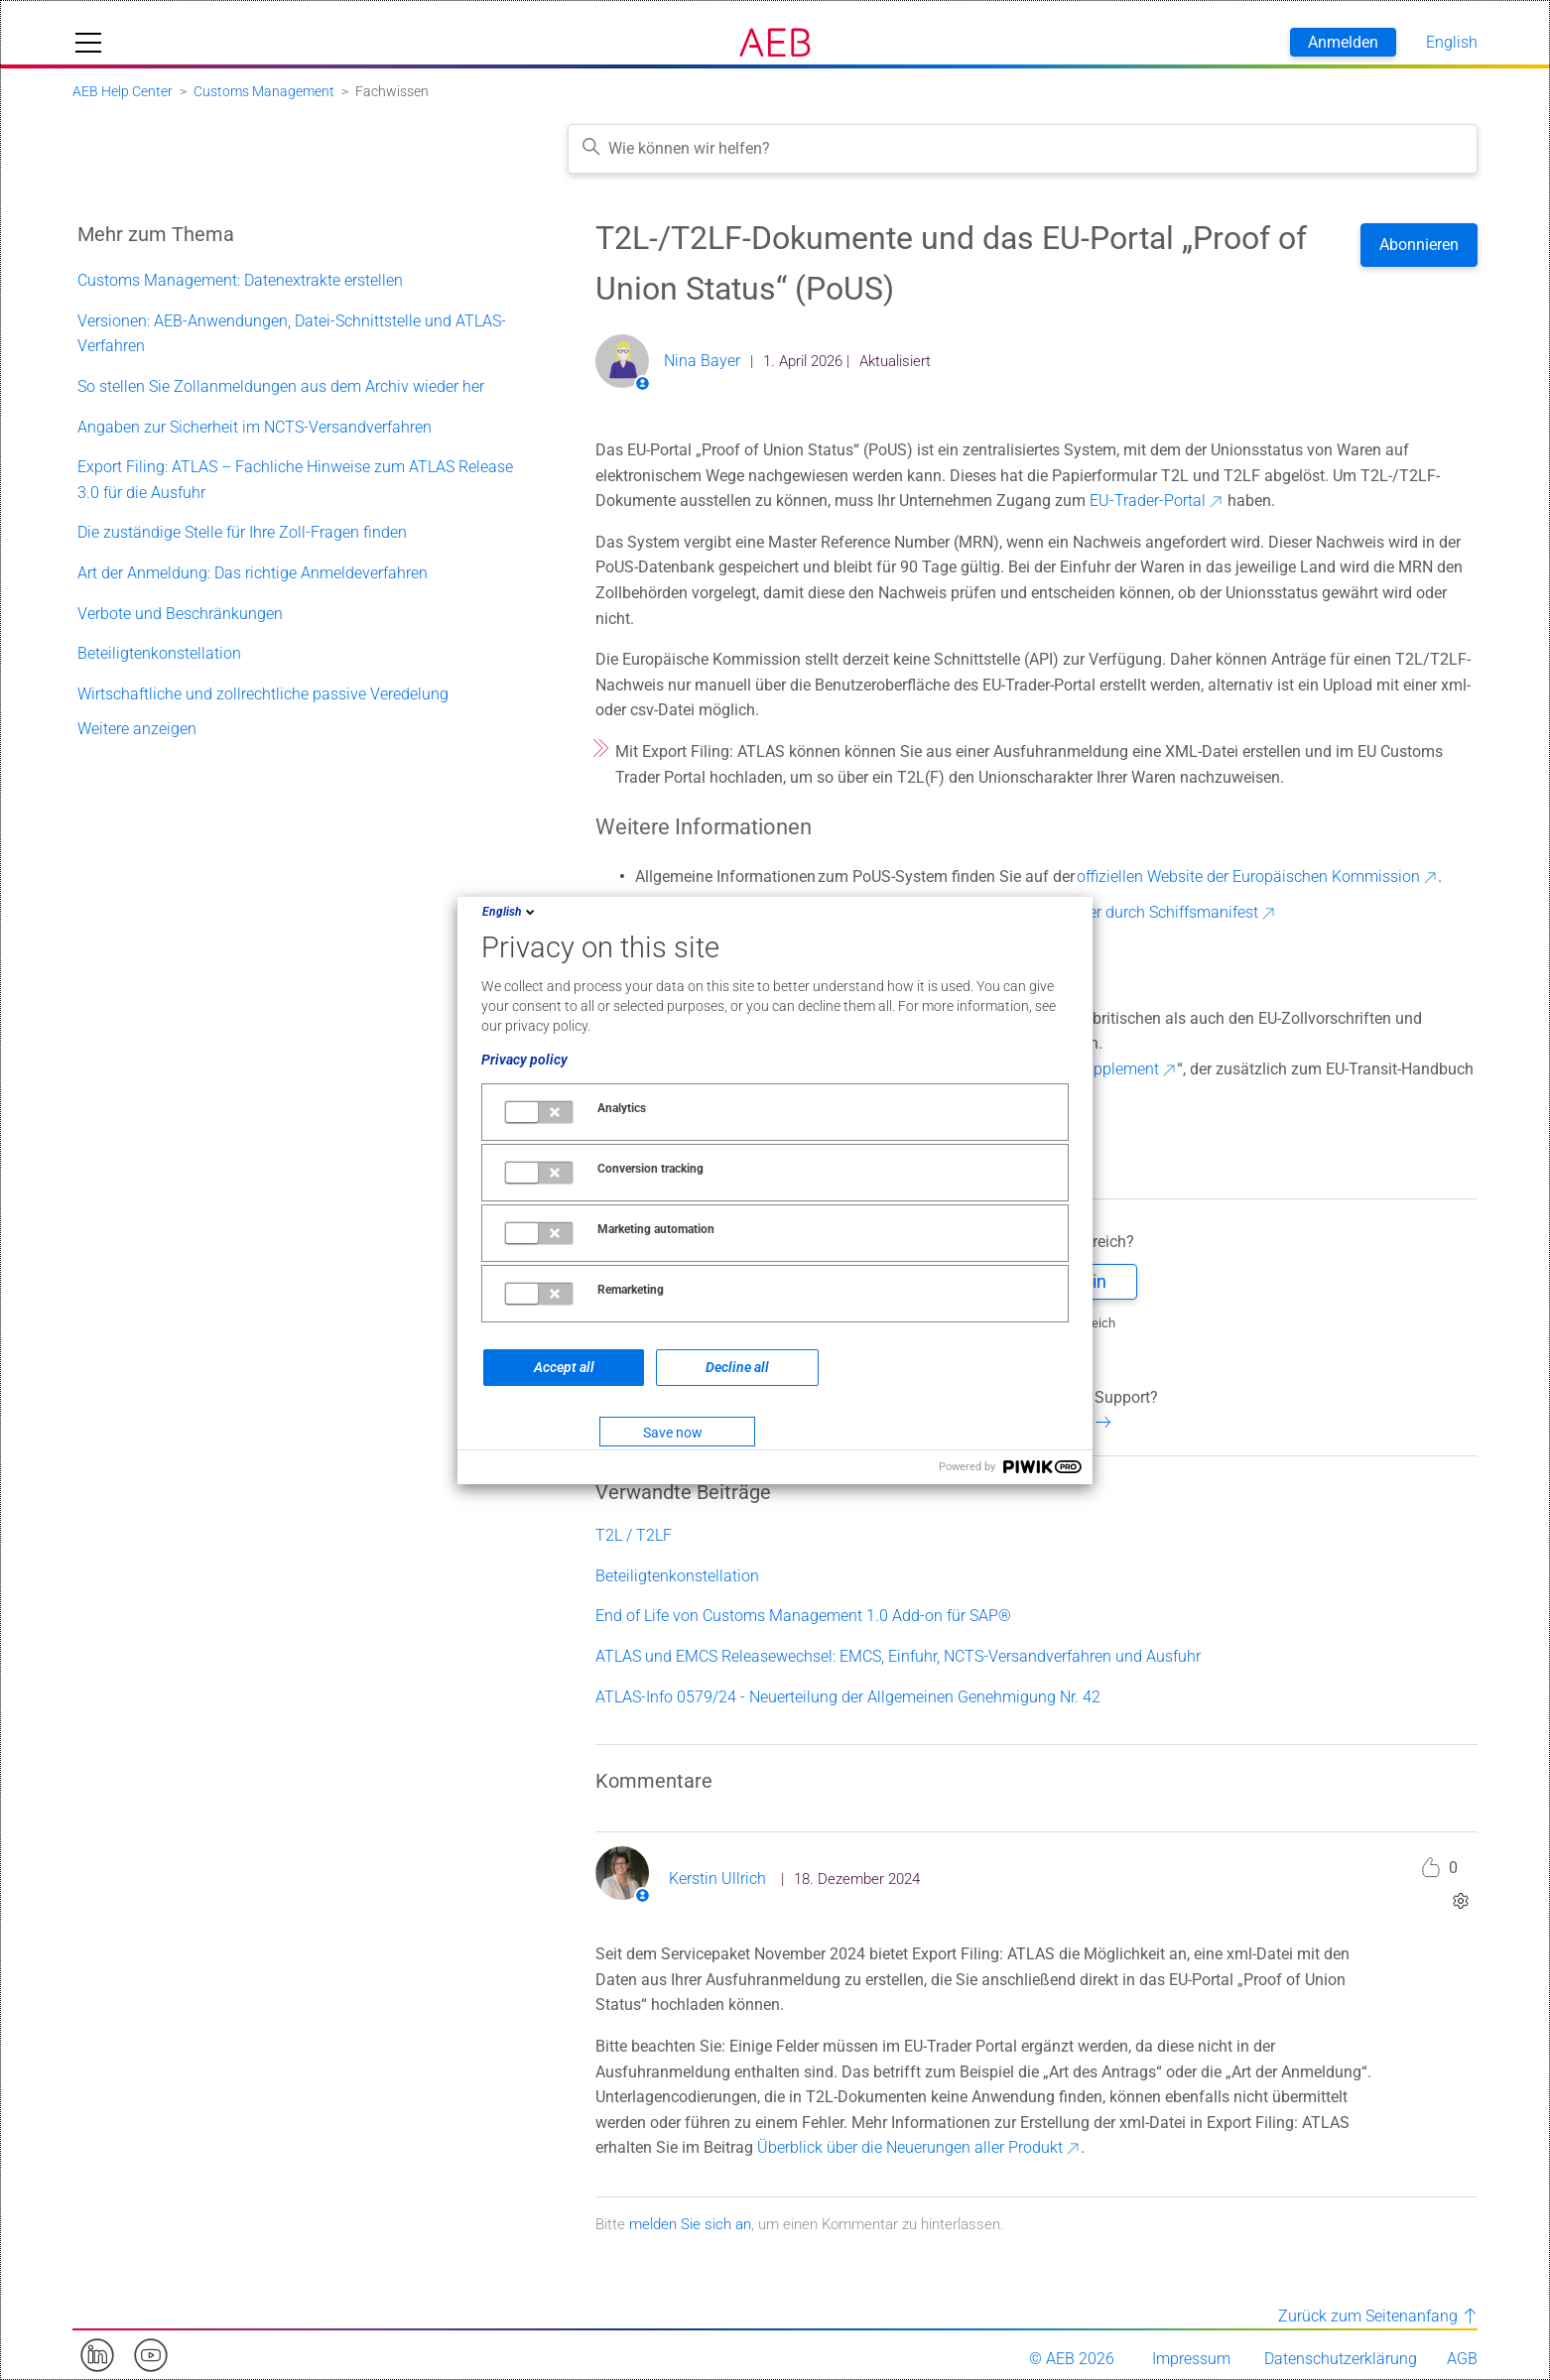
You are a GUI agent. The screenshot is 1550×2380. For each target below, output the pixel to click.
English (510, 912)
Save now (673, 1433)
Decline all (737, 1367)
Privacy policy (524, 1059)
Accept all (564, 1367)
